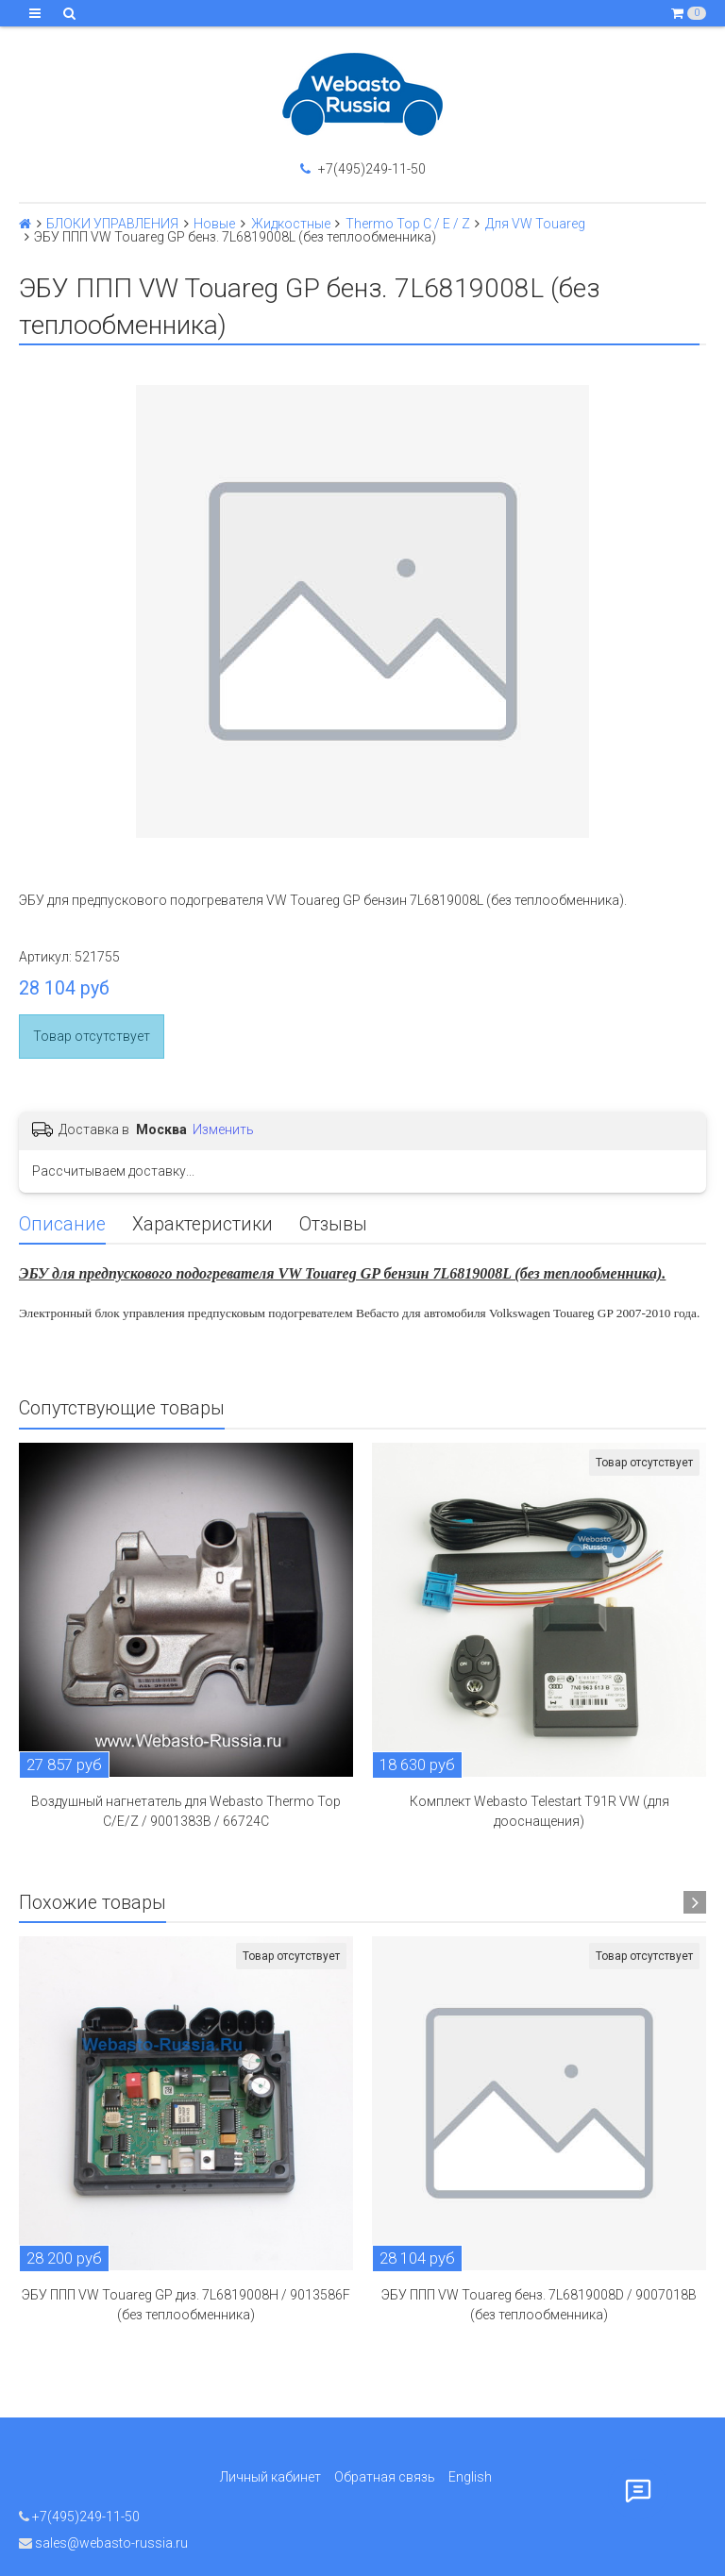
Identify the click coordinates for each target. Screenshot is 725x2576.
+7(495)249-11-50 (363, 169)
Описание (62, 1224)
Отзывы (333, 1224)
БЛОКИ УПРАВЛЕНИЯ (112, 223)
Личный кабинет (270, 2476)
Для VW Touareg (535, 223)
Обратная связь (384, 2476)
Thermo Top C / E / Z (408, 223)
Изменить (223, 1129)
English (470, 2476)
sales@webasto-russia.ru (103, 2543)
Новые (214, 223)
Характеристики (202, 1224)
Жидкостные (290, 223)
